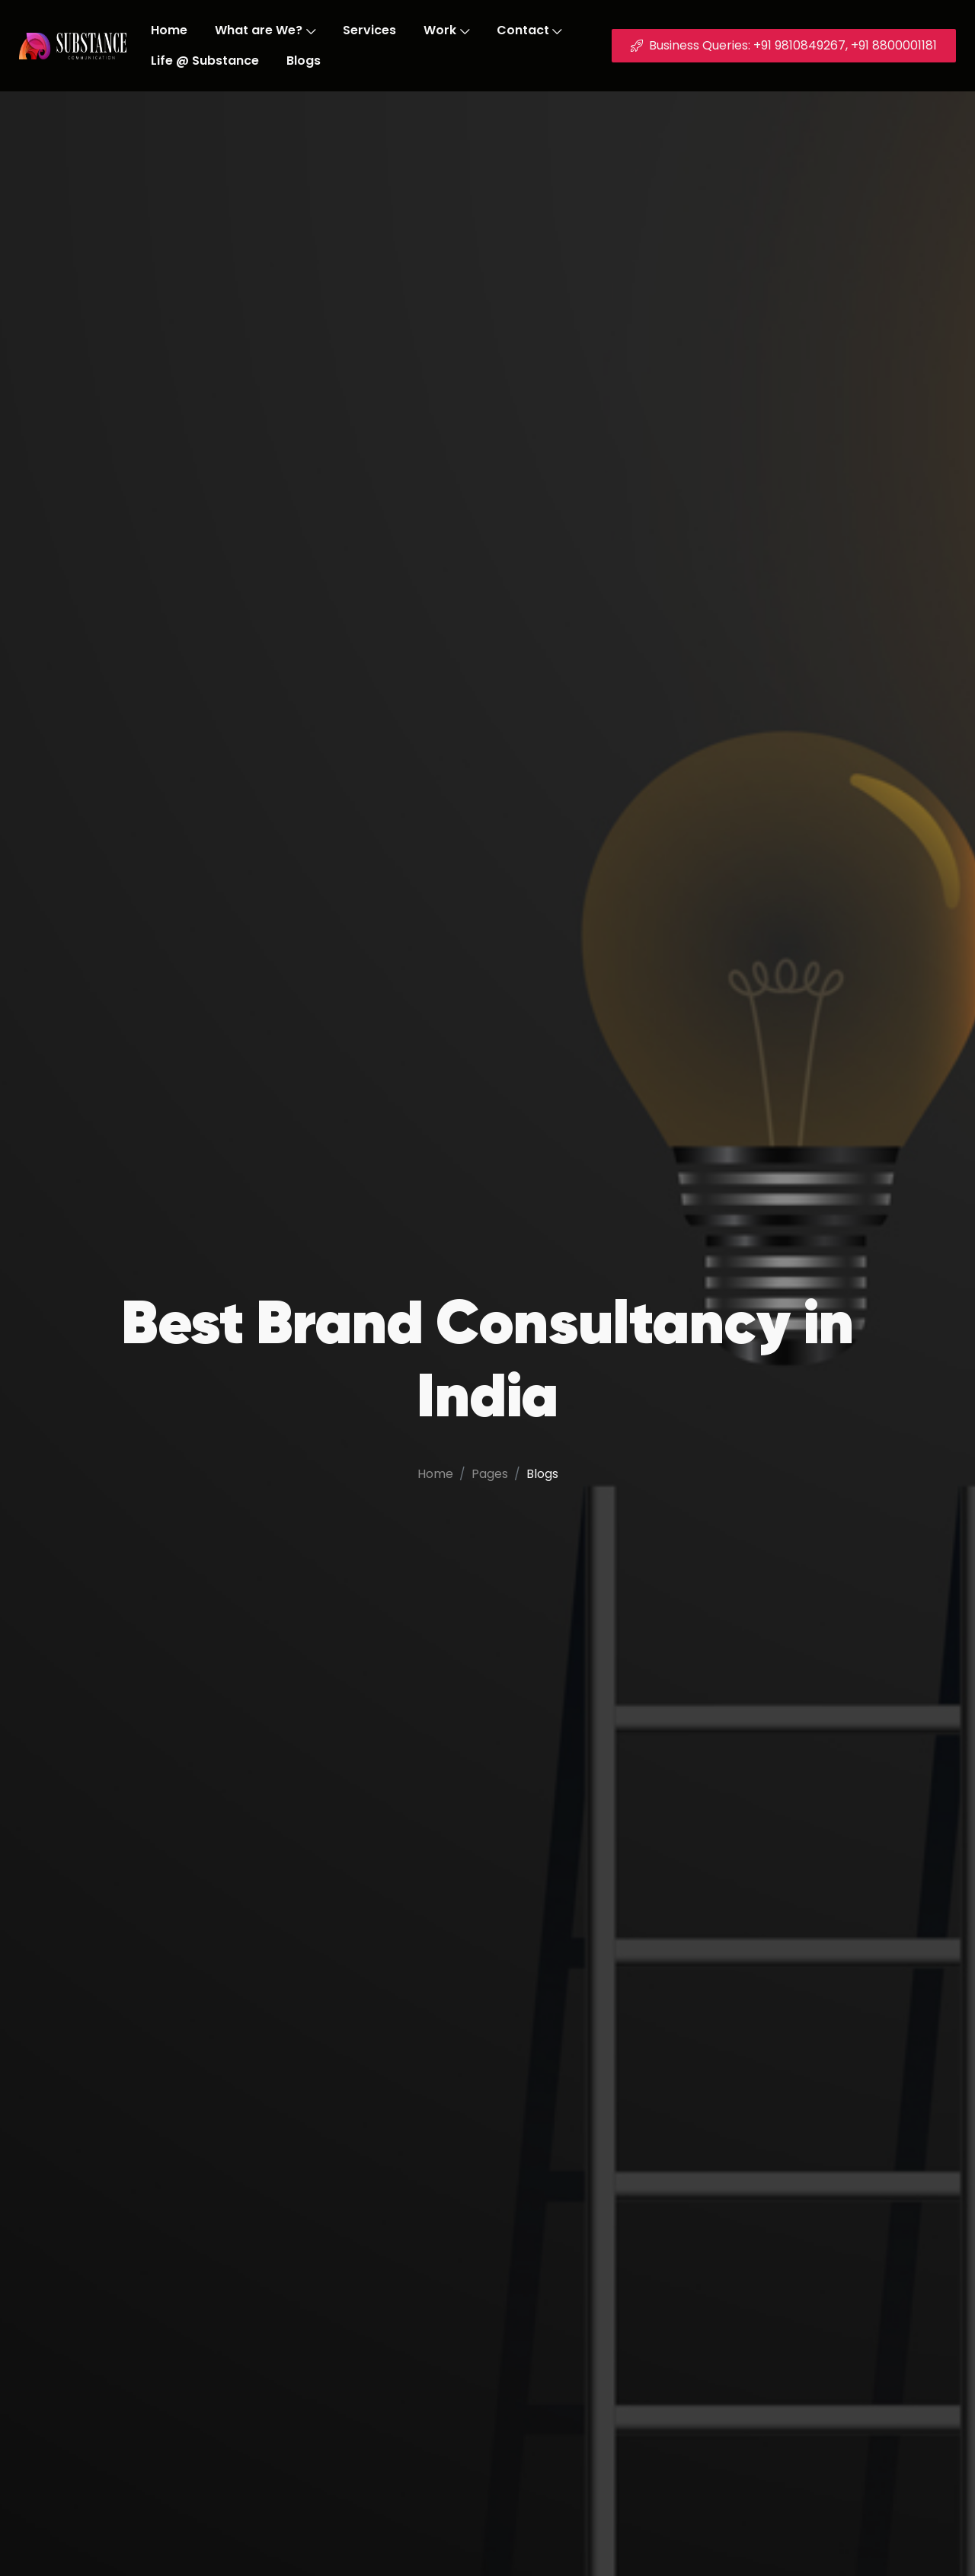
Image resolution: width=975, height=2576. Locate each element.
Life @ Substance (205, 60)
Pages (490, 1474)
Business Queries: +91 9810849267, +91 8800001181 (784, 45)
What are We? (265, 30)
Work (446, 30)
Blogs (303, 60)
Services (369, 30)
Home (169, 30)
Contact (529, 30)
